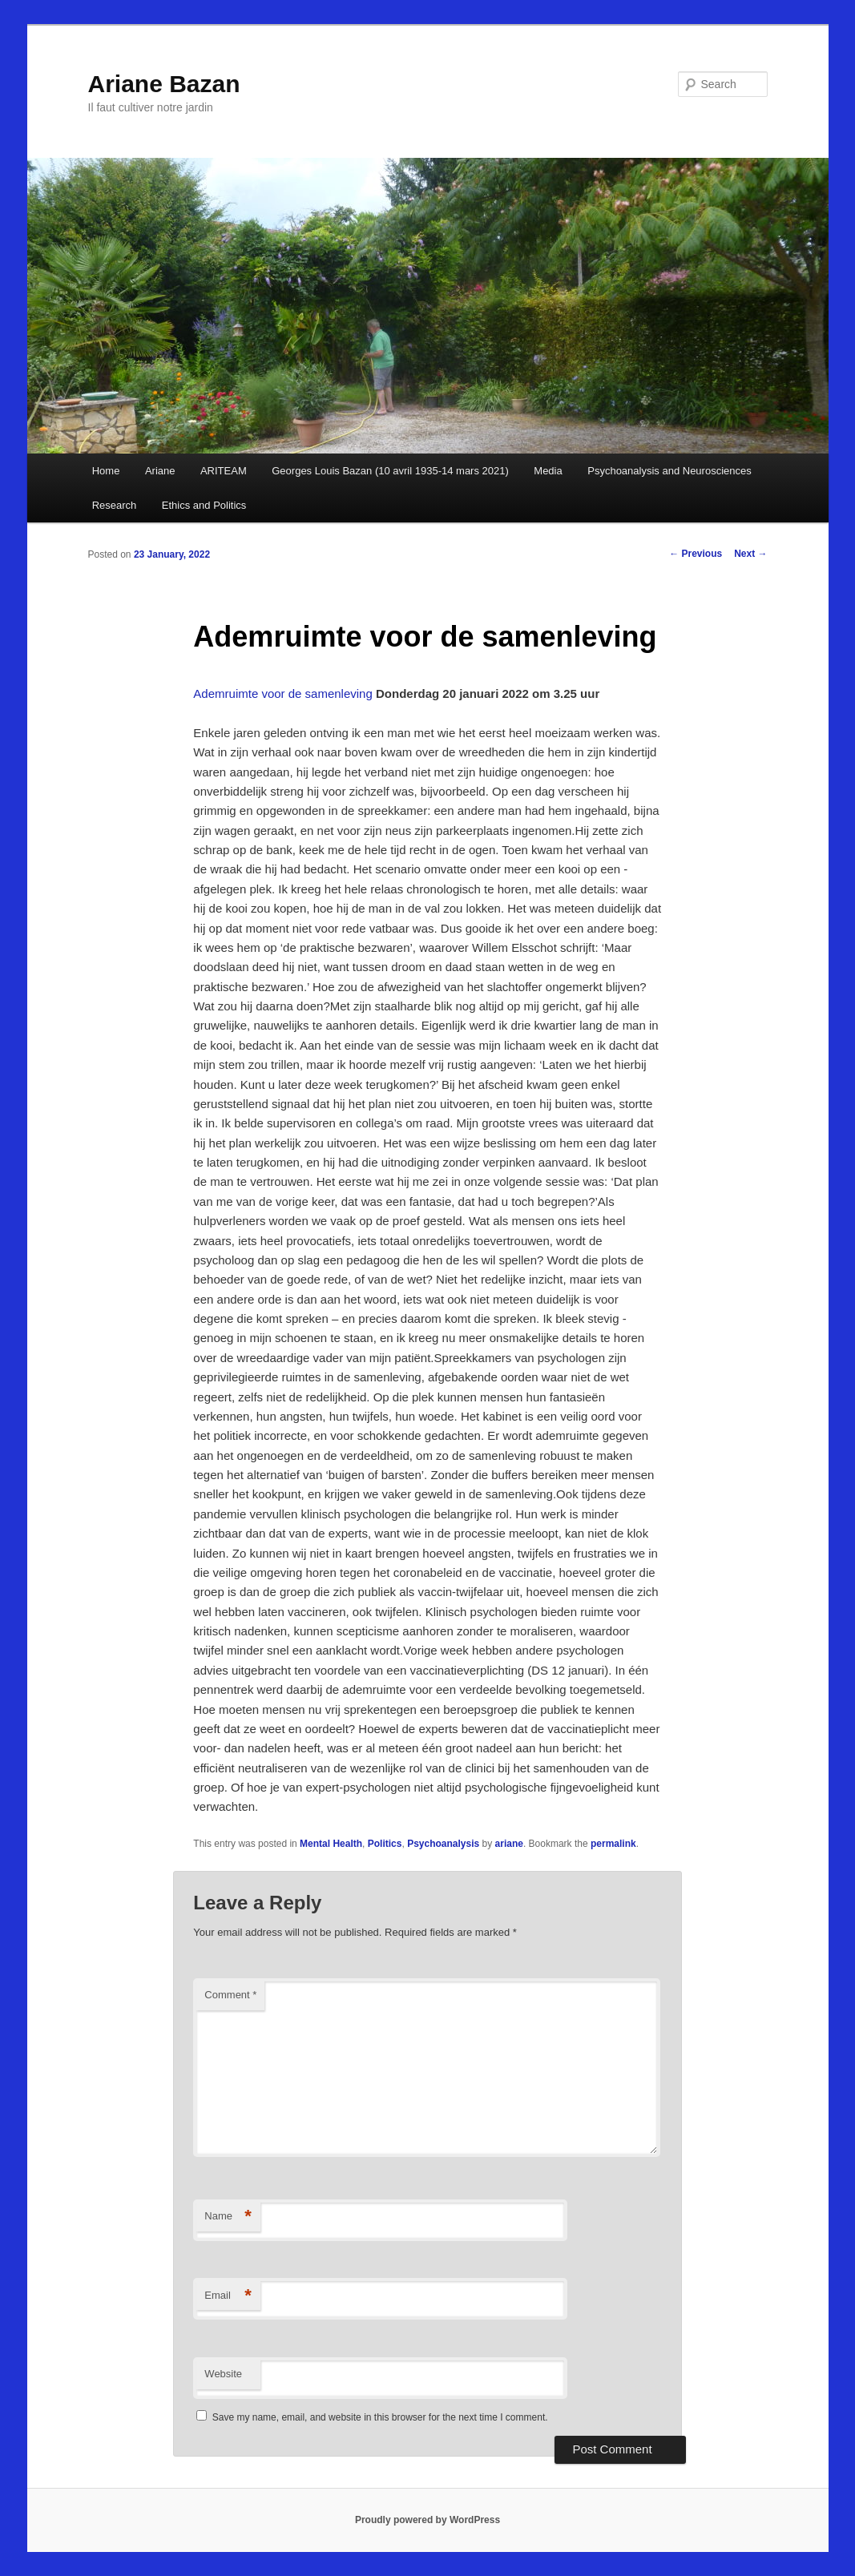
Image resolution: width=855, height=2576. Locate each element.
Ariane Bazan (164, 84)
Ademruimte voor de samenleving (284, 693)
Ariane (160, 471)
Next (750, 553)
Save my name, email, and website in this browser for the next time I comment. (380, 2417)
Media (548, 471)
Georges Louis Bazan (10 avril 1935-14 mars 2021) (390, 471)
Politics (385, 1843)
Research (114, 505)
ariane (509, 1843)
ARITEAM (223, 471)
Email (228, 2296)
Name (228, 2216)
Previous (695, 553)
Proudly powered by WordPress (427, 2520)
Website (223, 2374)
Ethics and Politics (204, 505)
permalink (613, 1843)
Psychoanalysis (443, 1843)
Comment (230, 1995)
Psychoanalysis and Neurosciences (669, 471)
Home (106, 471)
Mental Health (331, 1843)
